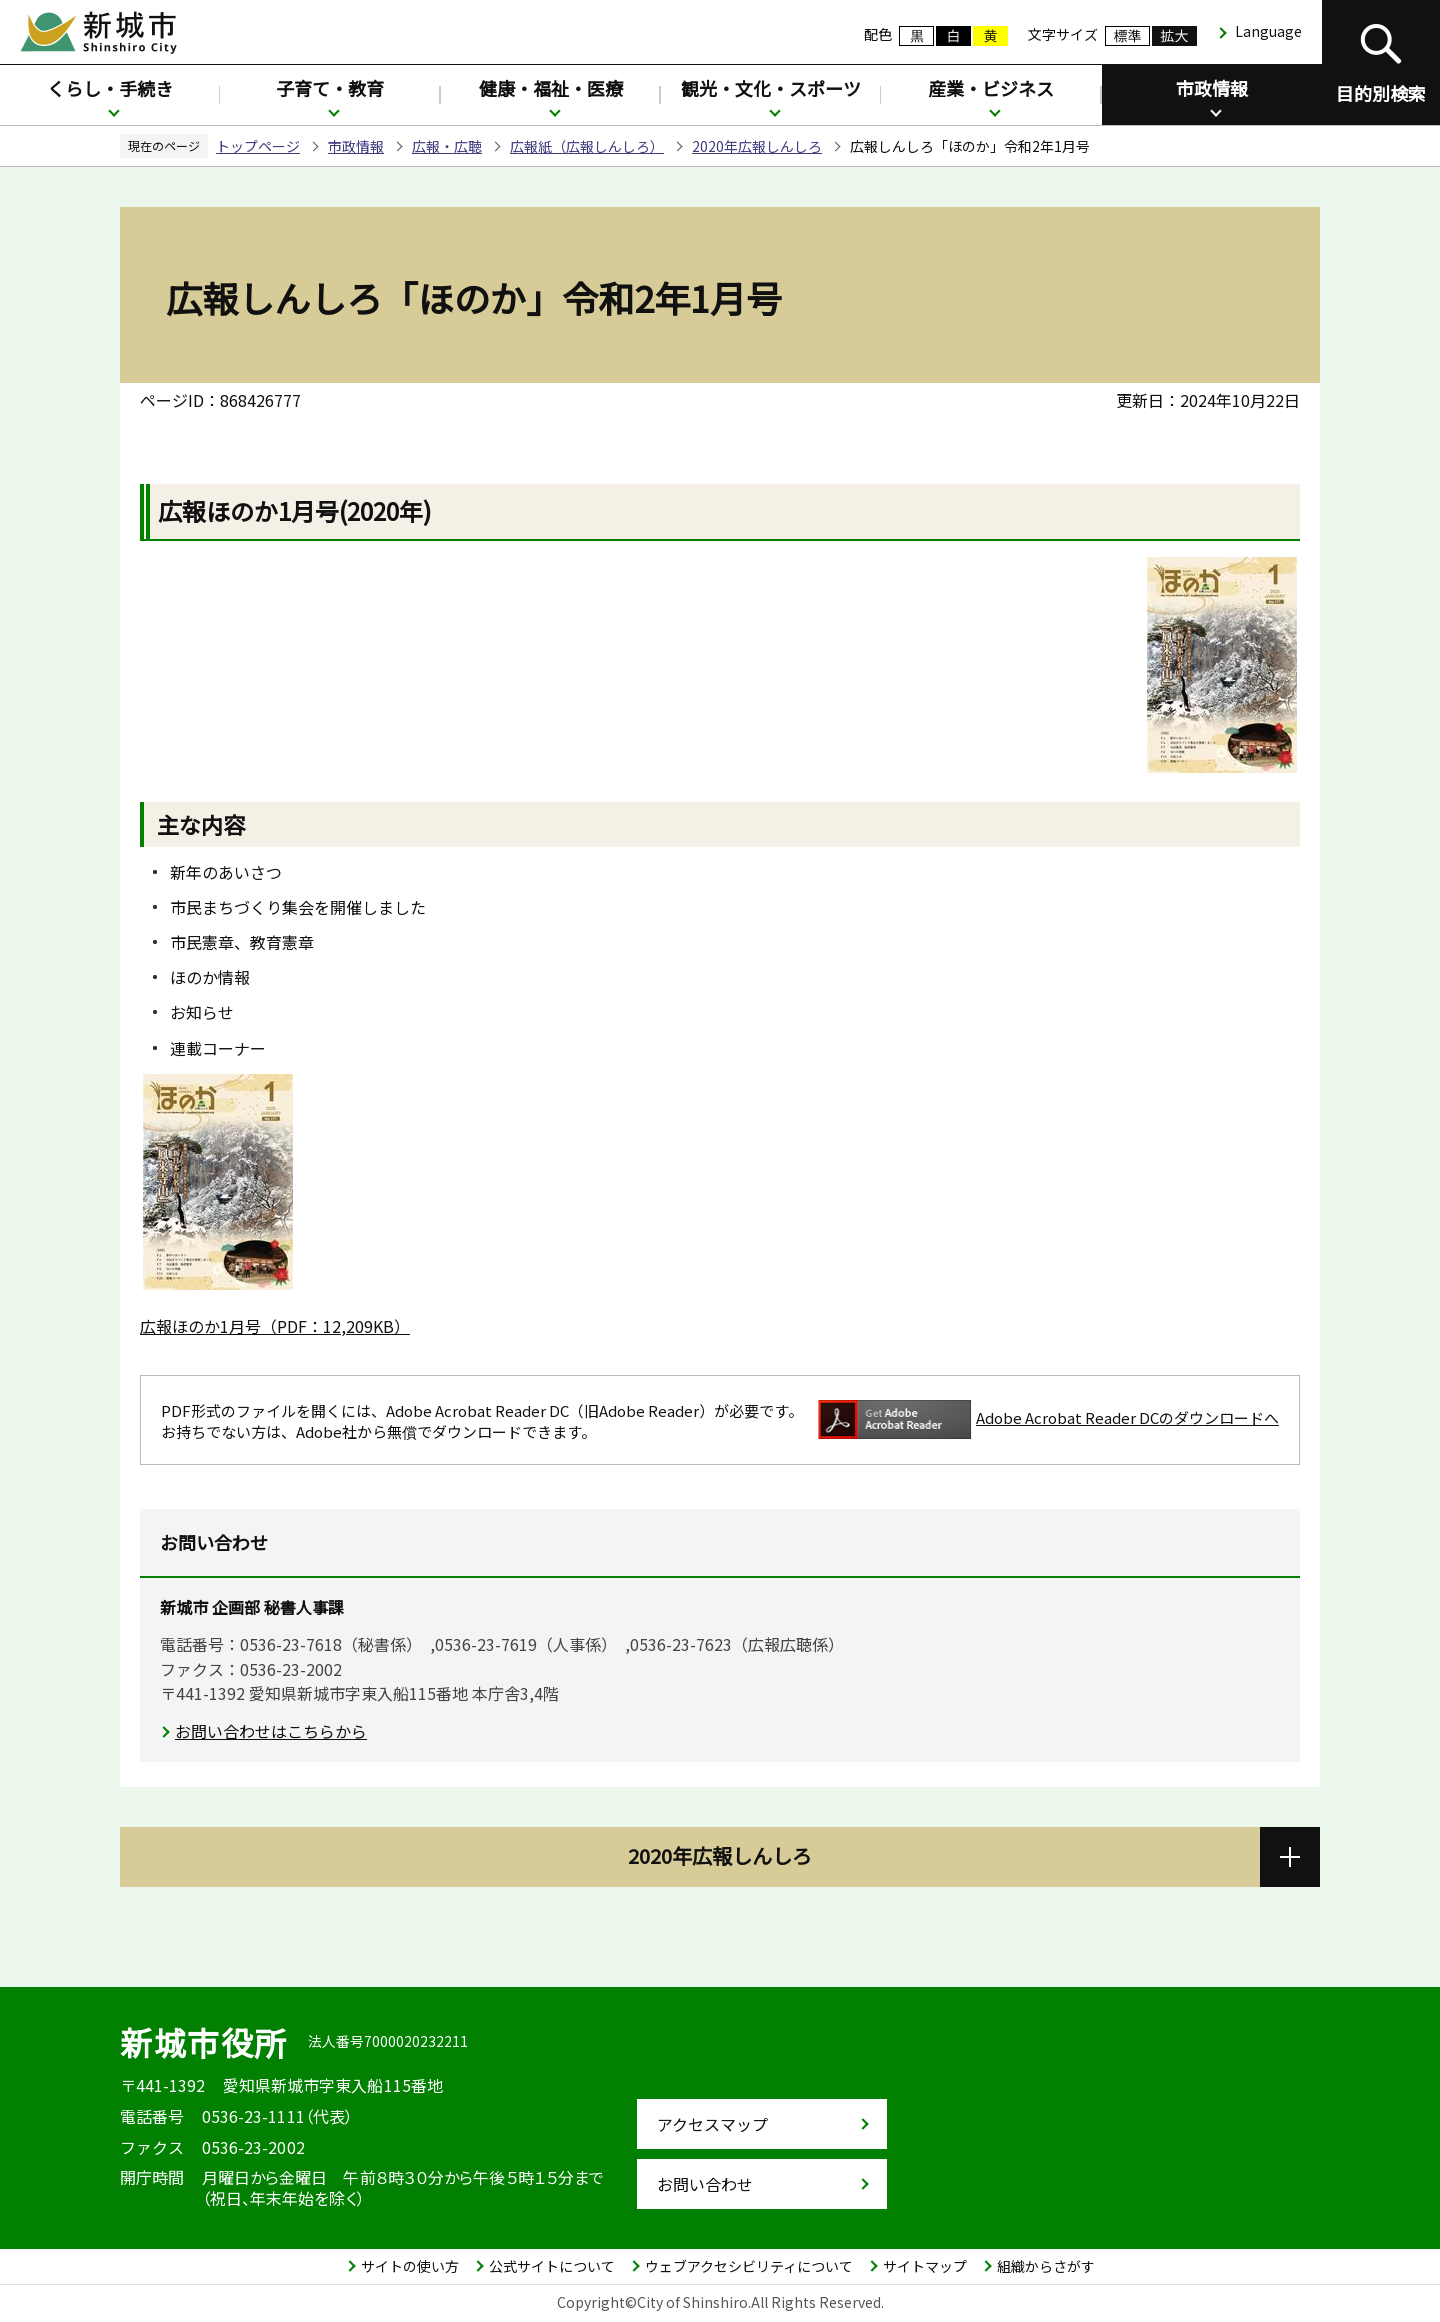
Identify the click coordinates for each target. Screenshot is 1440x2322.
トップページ (258, 146)
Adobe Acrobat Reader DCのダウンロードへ (1048, 1419)
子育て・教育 (330, 88)
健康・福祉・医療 (551, 88)
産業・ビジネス (991, 88)
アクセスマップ (712, 2124)
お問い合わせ (705, 2184)
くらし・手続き (110, 88)
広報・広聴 (447, 146)
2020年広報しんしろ (757, 146)
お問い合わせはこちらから (271, 1731)
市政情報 (1212, 88)
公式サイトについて (552, 2266)
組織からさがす (1046, 2266)
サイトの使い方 (410, 2266)
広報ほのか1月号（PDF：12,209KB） (275, 1326)
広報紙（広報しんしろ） (587, 146)
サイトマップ (925, 2266)
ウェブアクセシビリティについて (749, 2266)
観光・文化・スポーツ (771, 88)
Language (1268, 31)
